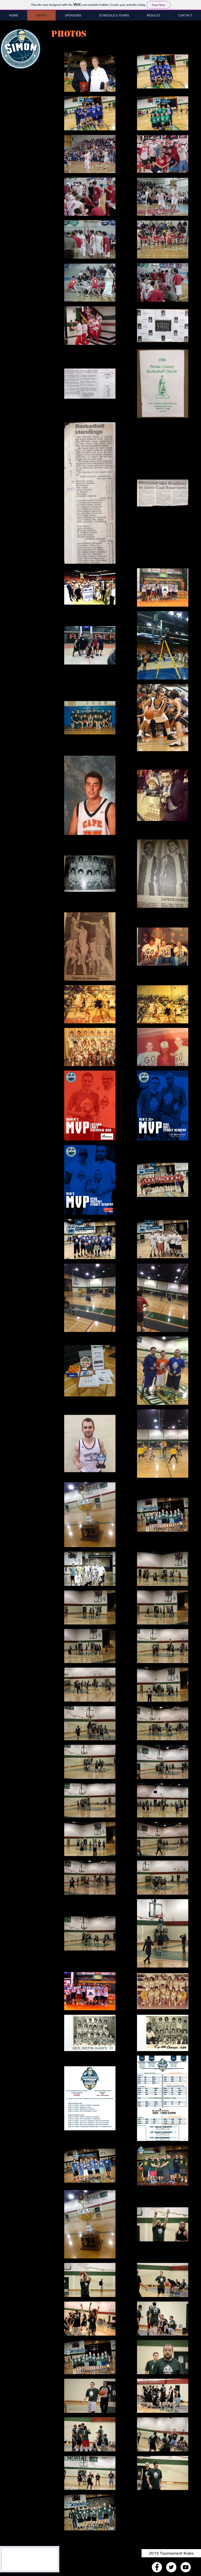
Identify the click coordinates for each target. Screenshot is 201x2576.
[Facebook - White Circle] (157, 2567)
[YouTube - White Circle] (185, 2567)
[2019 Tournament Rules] (171, 2553)
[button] (153, 15)
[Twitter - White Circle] (171, 2567)
